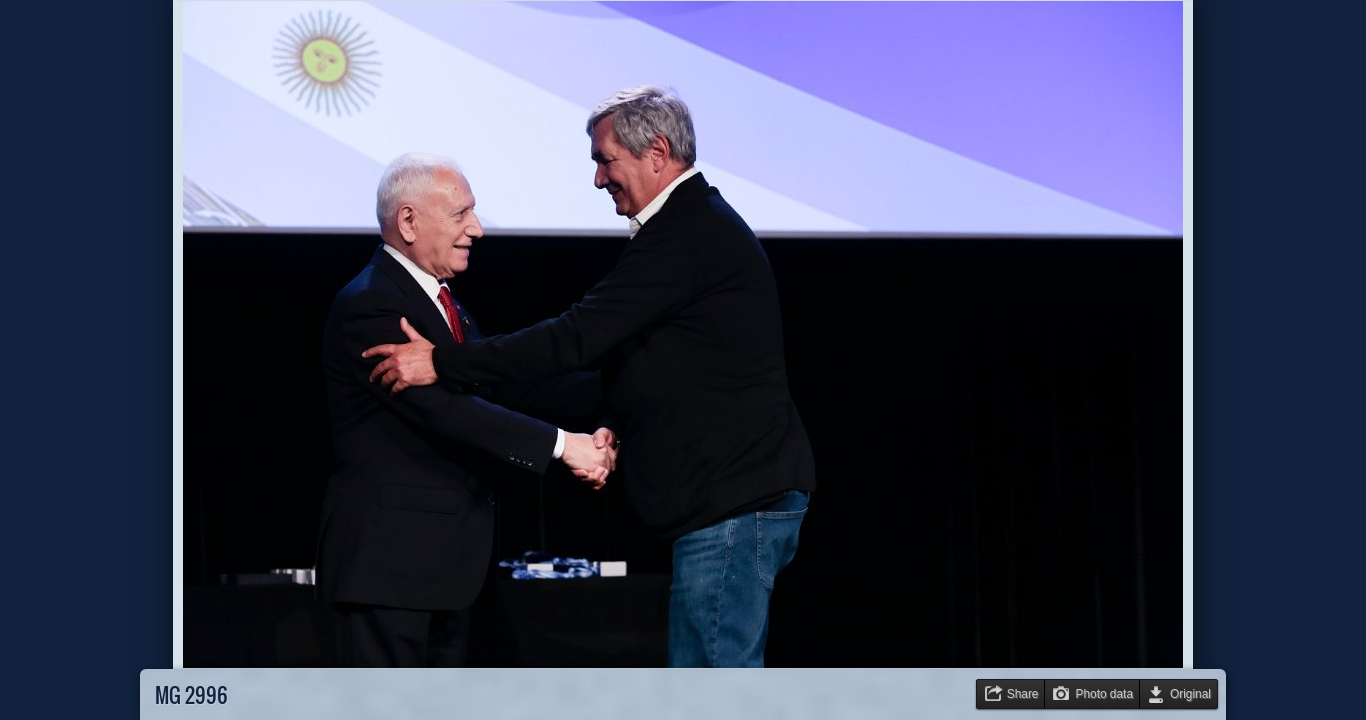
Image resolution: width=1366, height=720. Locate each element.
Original (1190, 694)
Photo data (1104, 694)
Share (1023, 694)
